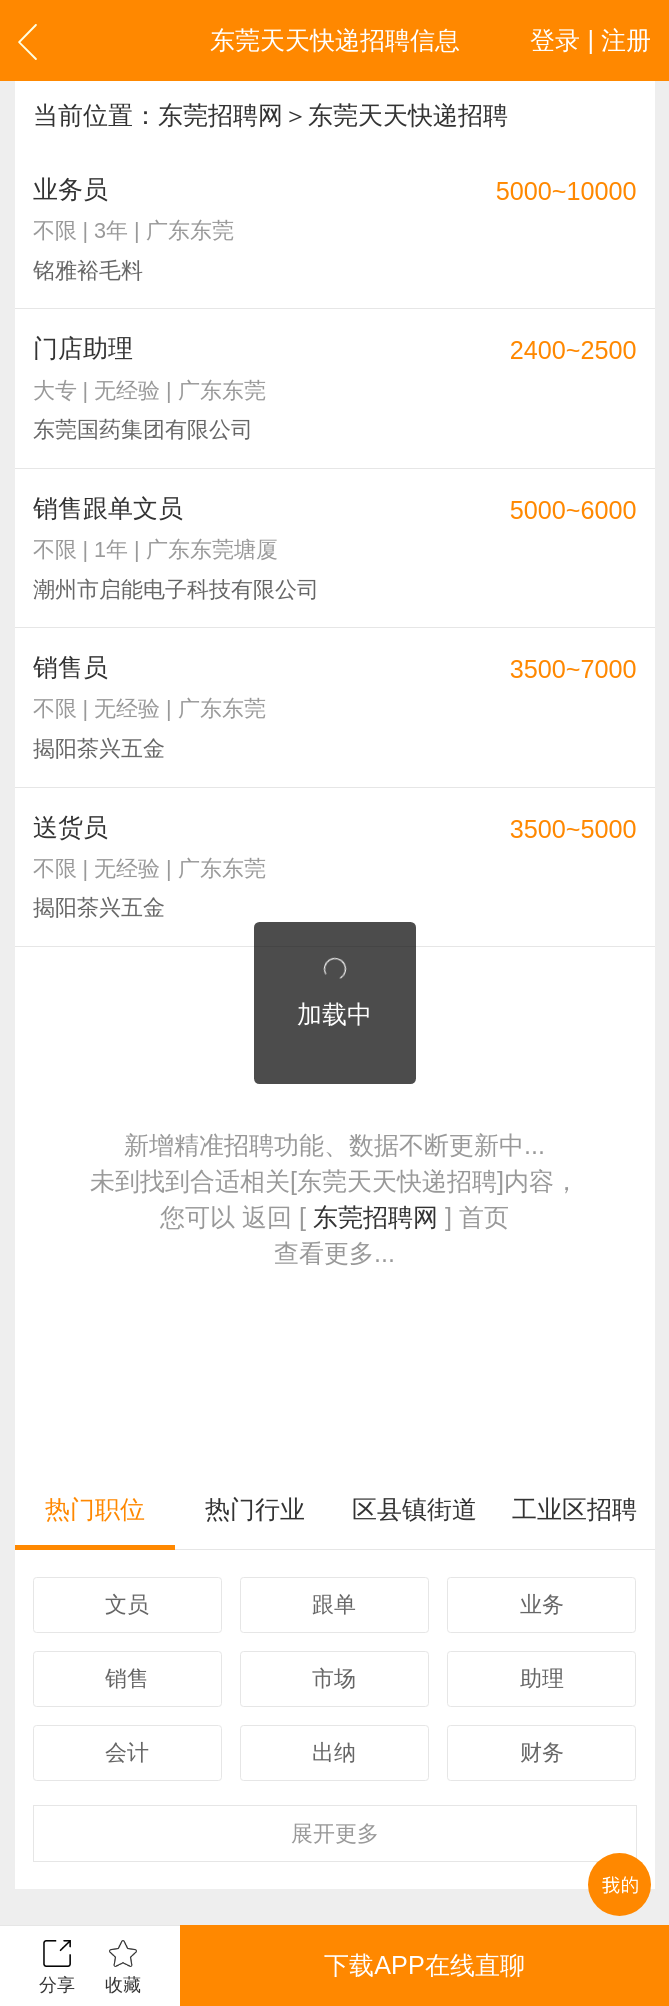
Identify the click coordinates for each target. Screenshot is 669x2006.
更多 (335, 1833)
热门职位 (95, 1509)
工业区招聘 (574, 1509)
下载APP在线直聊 (424, 1965)
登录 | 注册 (590, 40)
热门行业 (255, 1509)
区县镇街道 (414, 1509)
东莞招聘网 (220, 115)
